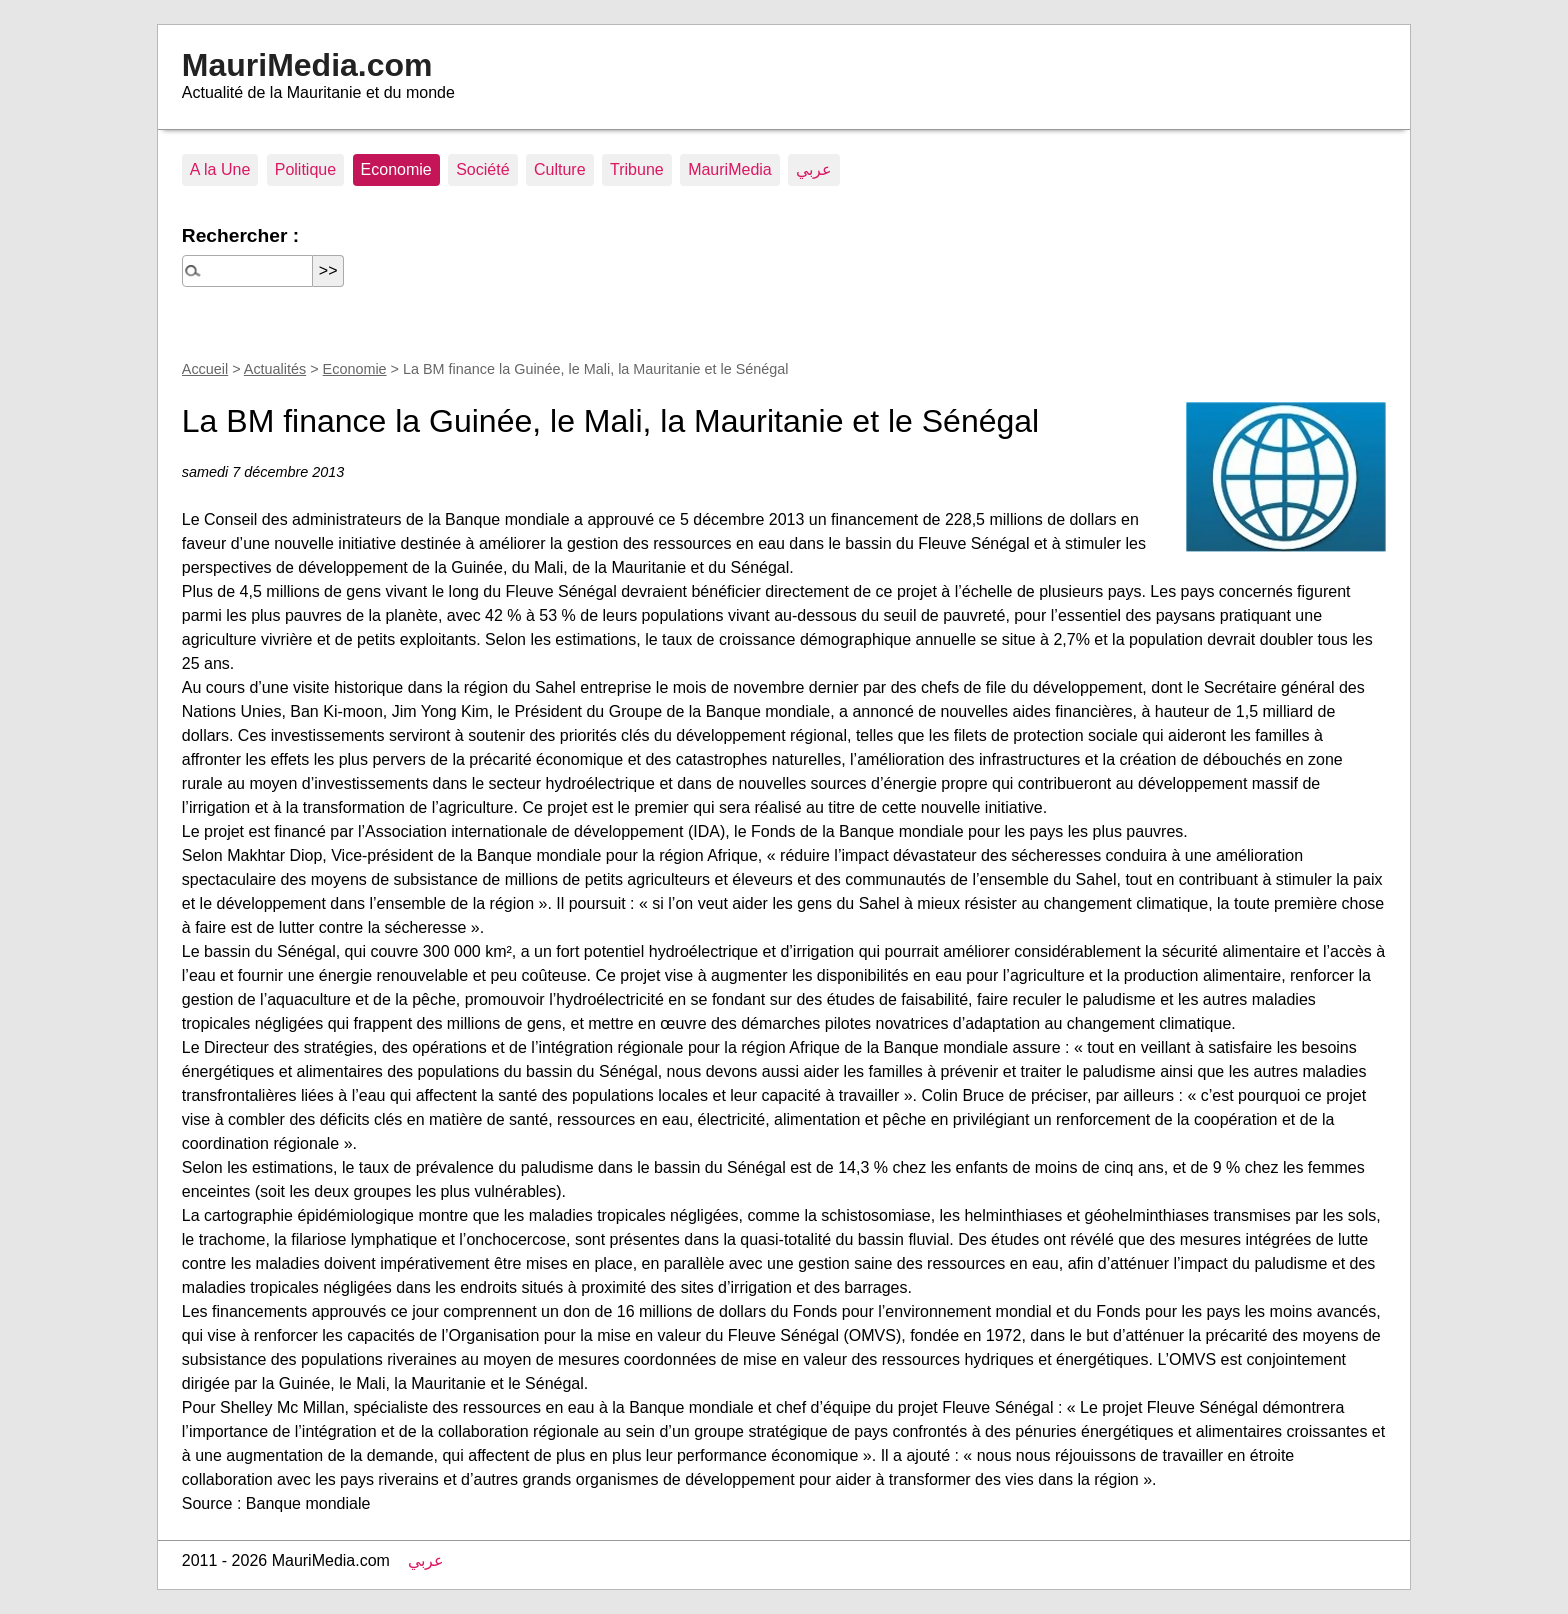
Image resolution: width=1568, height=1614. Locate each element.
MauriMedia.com (307, 65)
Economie (396, 169)
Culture (560, 169)
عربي (814, 169)
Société (482, 169)
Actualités (275, 369)
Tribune (637, 169)
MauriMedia (730, 169)
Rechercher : (240, 235)
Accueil (205, 369)
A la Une (220, 169)
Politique (305, 169)
